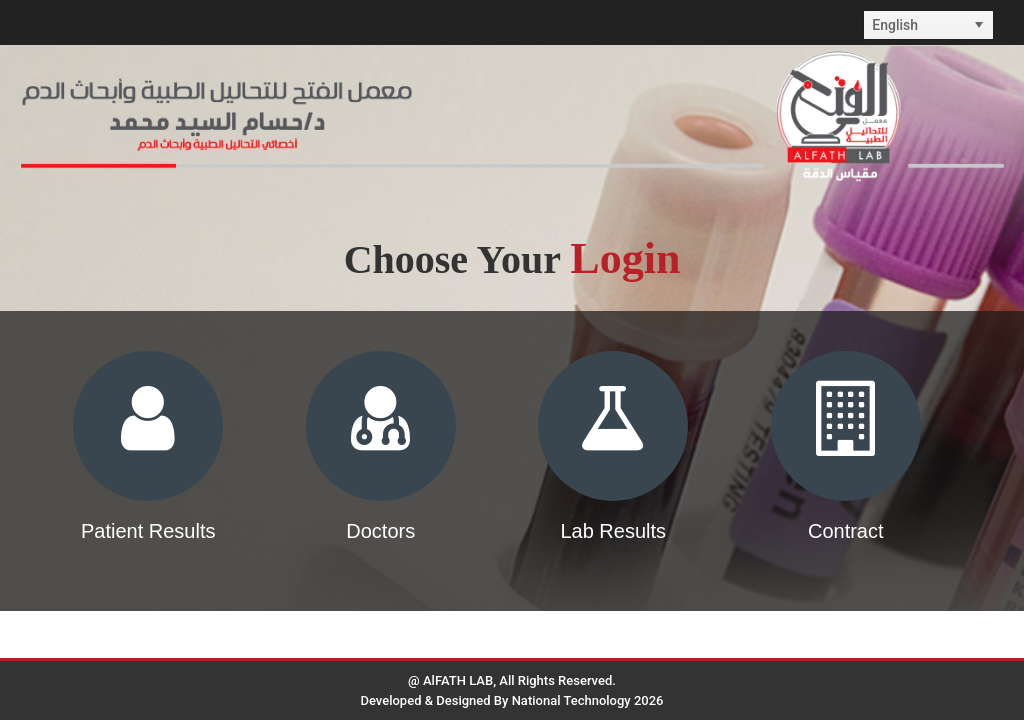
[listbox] (928, 25)
